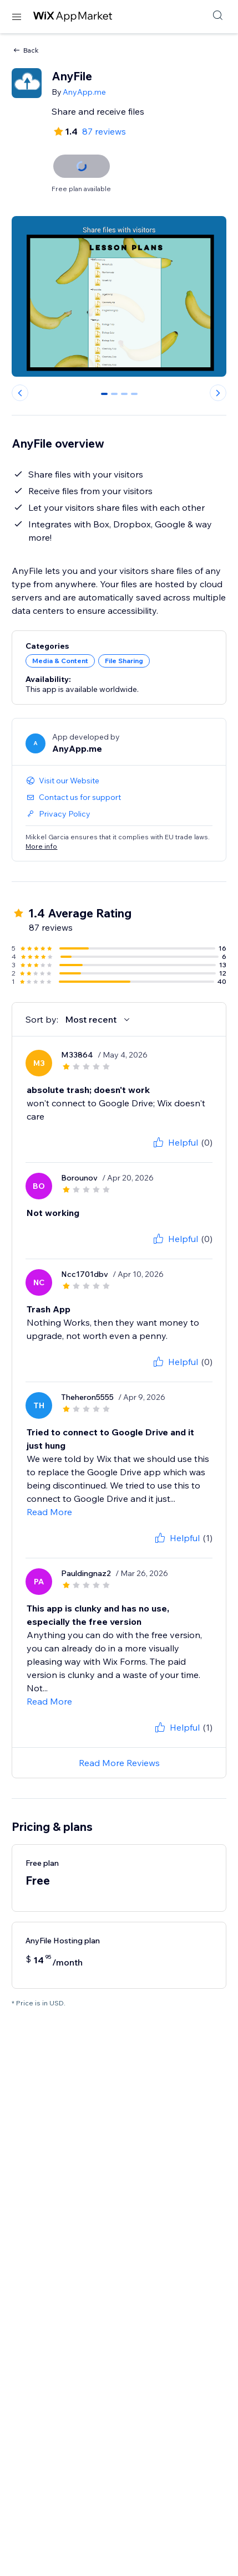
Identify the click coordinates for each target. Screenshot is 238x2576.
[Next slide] (218, 392)
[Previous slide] (20, 392)
